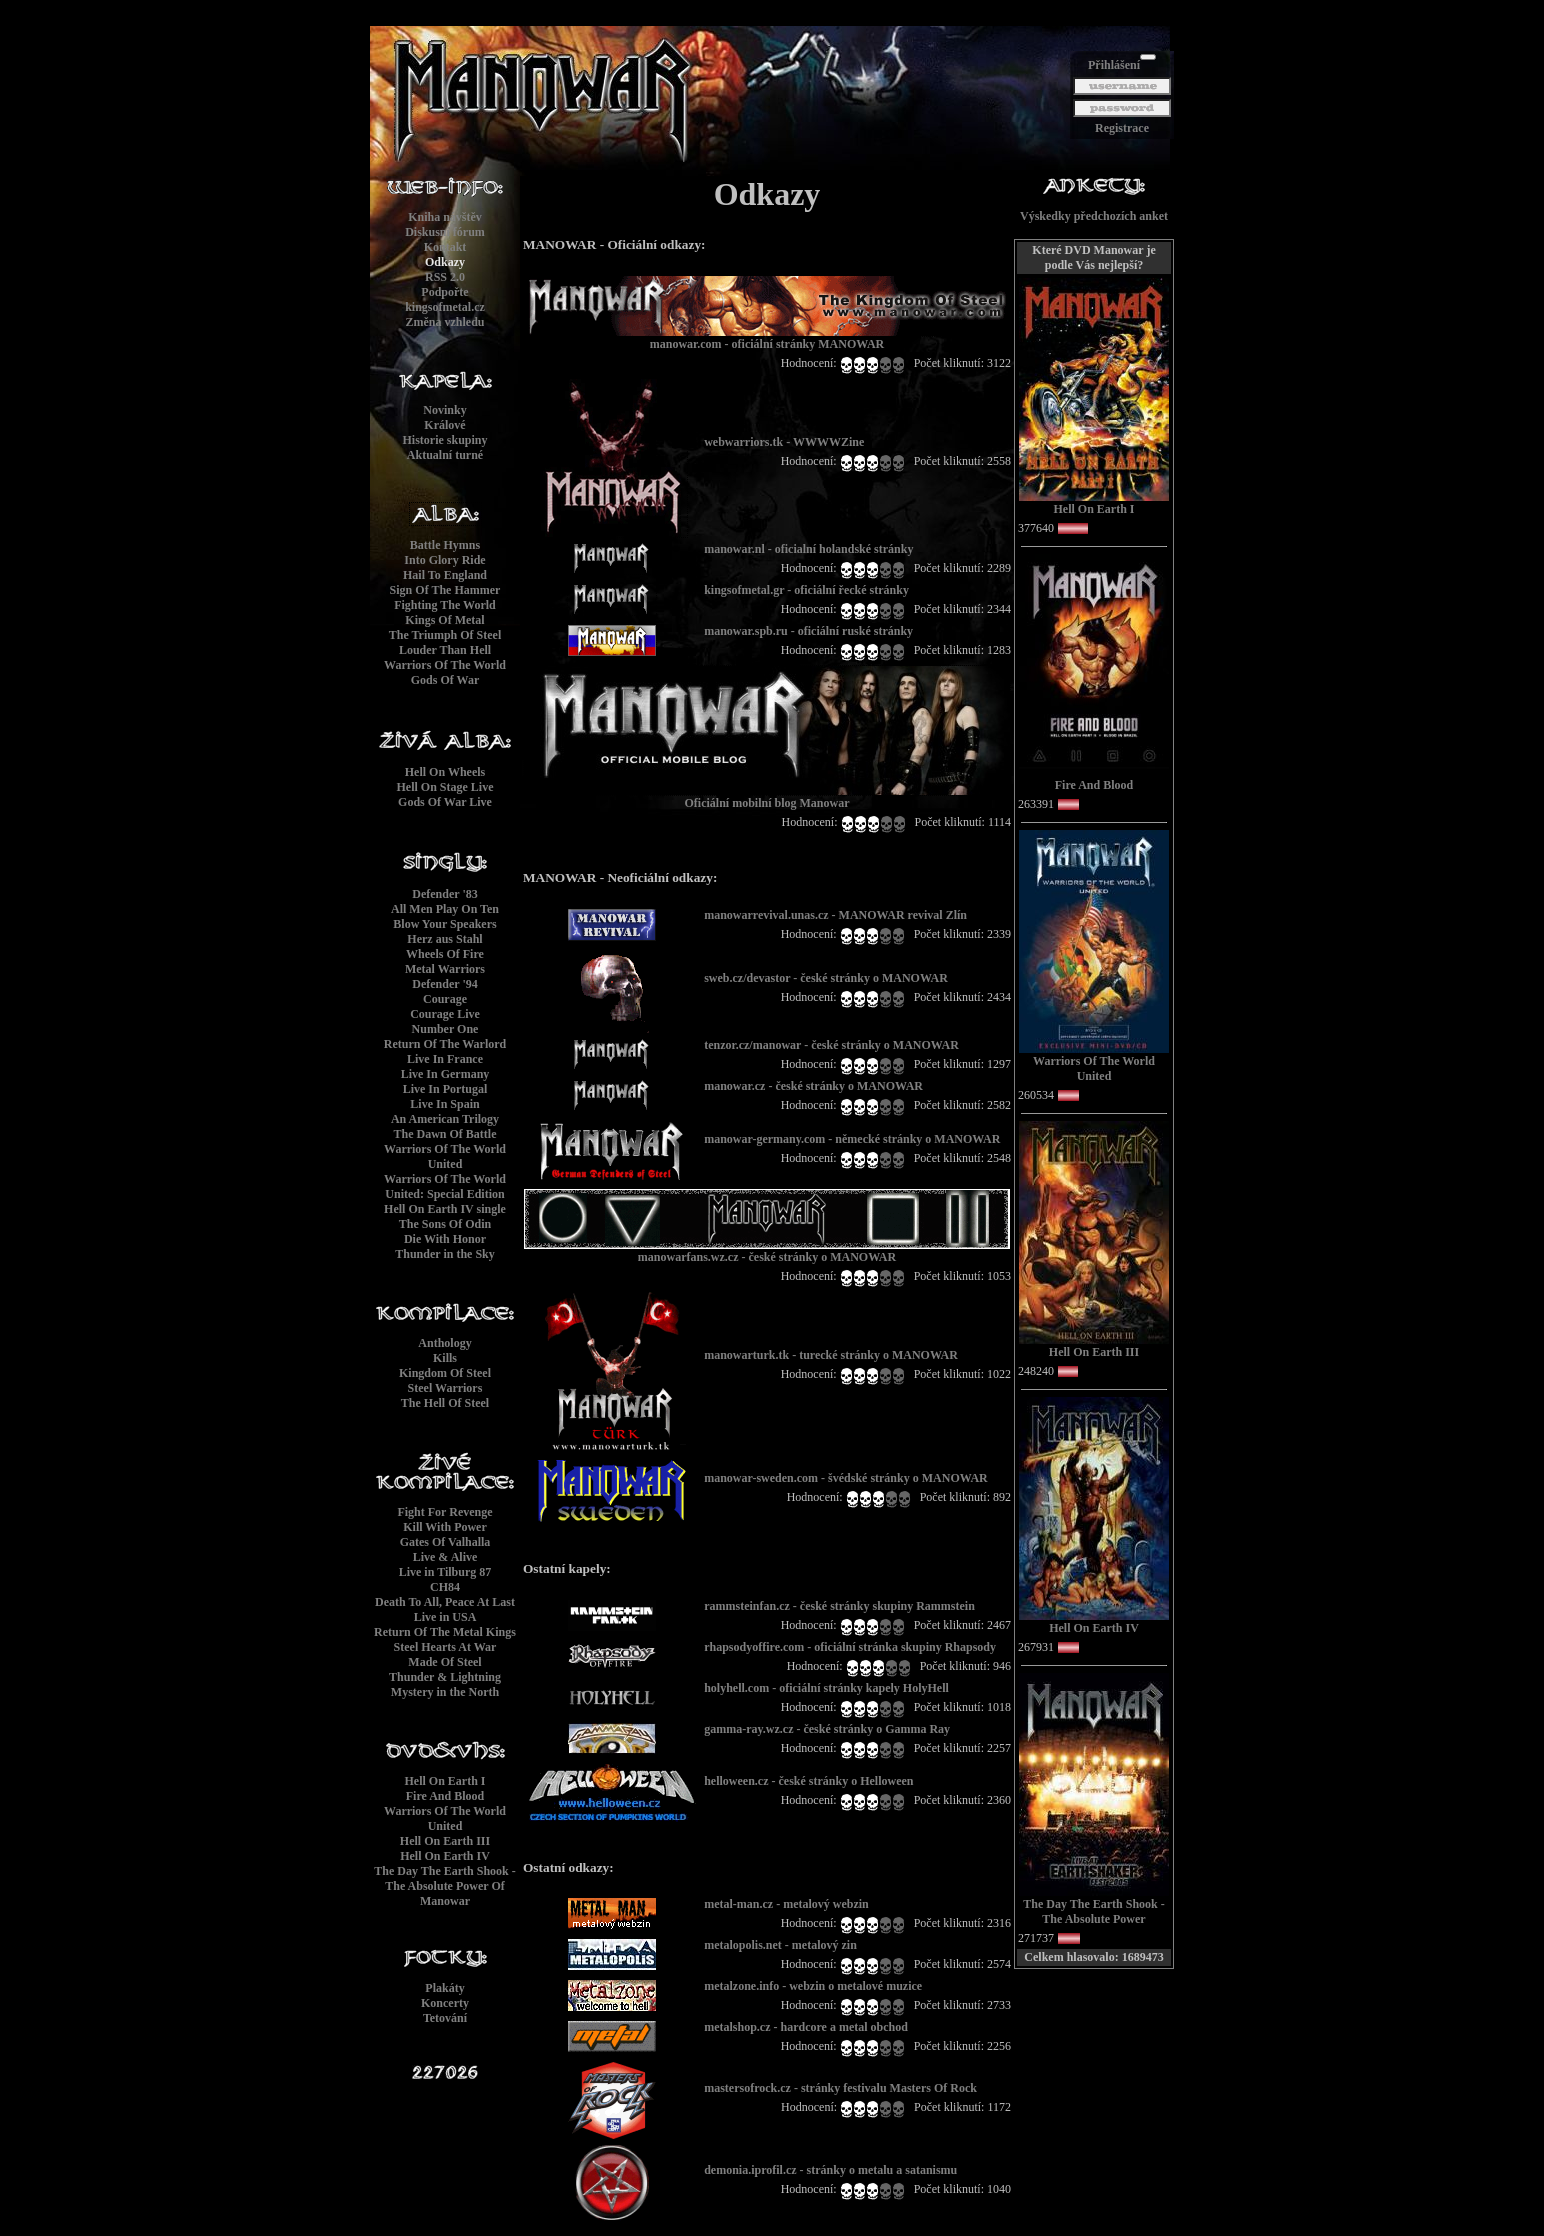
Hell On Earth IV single (445, 1209)
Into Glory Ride (444, 560)
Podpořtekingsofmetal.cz (445, 299)
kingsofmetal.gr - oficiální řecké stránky (806, 590)
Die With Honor (445, 1239)
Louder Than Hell (445, 650)
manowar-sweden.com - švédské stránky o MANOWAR (846, 1478)
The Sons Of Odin (445, 1224)
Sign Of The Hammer (445, 590)
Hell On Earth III (445, 1841)
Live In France (445, 1059)
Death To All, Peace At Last (445, 1602)
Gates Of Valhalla (445, 1542)
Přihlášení (1114, 65)
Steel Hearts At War (445, 1647)
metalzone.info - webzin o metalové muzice (813, 1986)
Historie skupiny (444, 440)
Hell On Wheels (445, 772)
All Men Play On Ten (445, 909)
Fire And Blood (445, 1796)
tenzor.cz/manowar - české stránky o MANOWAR (831, 1045)
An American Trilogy (445, 1119)
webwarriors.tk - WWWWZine (784, 442)
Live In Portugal (445, 1089)
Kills (445, 1358)
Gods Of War (445, 680)
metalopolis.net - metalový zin (780, 1945)
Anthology (444, 1343)
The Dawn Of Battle (445, 1134)
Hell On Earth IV (445, 1856)
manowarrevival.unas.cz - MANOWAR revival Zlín (835, 915)
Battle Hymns (445, 545)
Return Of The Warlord (445, 1044)
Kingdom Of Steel (445, 1373)
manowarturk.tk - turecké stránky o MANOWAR (831, 1355)
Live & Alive (445, 1557)
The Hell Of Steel (445, 1403)
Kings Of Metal (444, 620)
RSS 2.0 (445, 277)
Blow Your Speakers (444, 924)
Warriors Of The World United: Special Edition (445, 1186)
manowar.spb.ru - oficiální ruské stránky (808, 631)
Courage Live (445, 1014)
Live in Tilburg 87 (445, 1572)
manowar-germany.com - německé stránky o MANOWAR (852, 1139)
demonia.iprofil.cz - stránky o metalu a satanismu (830, 2170)
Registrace (1122, 128)
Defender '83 (444, 894)
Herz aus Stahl (444, 939)
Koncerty (445, 2003)
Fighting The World (445, 605)
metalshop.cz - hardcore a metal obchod (806, 2027)
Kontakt (445, 247)
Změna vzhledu (444, 322)
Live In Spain (444, 1104)
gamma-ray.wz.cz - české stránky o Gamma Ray (827, 1729)
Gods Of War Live (445, 802)
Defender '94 (444, 984)
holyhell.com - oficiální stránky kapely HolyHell (826, 1688)
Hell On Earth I (444, 1781)
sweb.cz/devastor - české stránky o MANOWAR (826, 978)
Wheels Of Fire (445, 954)
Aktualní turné (445, 455)
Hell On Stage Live (445, 787)
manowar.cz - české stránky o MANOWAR (813, 1086)
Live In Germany (445, 1074)
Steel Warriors (445, 1388)
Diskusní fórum (445, 232)
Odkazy (445, 262)
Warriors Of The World (445, 665)
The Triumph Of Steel (445, 635)
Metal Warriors (445, 969)
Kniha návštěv (445, 217)
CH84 (445, 1587)
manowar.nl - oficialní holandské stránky (808, 549)
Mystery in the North (445, 1692)
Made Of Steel (444, 1662)
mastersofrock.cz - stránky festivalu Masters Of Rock (840, 2088)
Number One (445, 1029)
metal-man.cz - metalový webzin (786, 1904)
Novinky (444, 410)
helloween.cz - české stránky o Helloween (808, 1781)
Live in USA (445, 1617)
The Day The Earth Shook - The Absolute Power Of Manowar (444, 1886)
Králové (444, 425)
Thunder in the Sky (445, 1254)
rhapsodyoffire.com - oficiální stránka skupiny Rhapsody (850, 1647)
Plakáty (444, 1988)
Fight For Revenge (444, 1512)
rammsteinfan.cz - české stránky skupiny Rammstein (839, 1606)
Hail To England (445, 575)
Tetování (445, 2018)
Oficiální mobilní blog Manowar (767, 797)
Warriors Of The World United (445, 1156)
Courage (445, 999)
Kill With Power (445, 1527)
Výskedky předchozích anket (1094, 216)
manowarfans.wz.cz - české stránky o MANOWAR (767, 1251)
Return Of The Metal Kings (445, 1632)
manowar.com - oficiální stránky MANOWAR (767, 338)
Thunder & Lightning (445, 1677)
